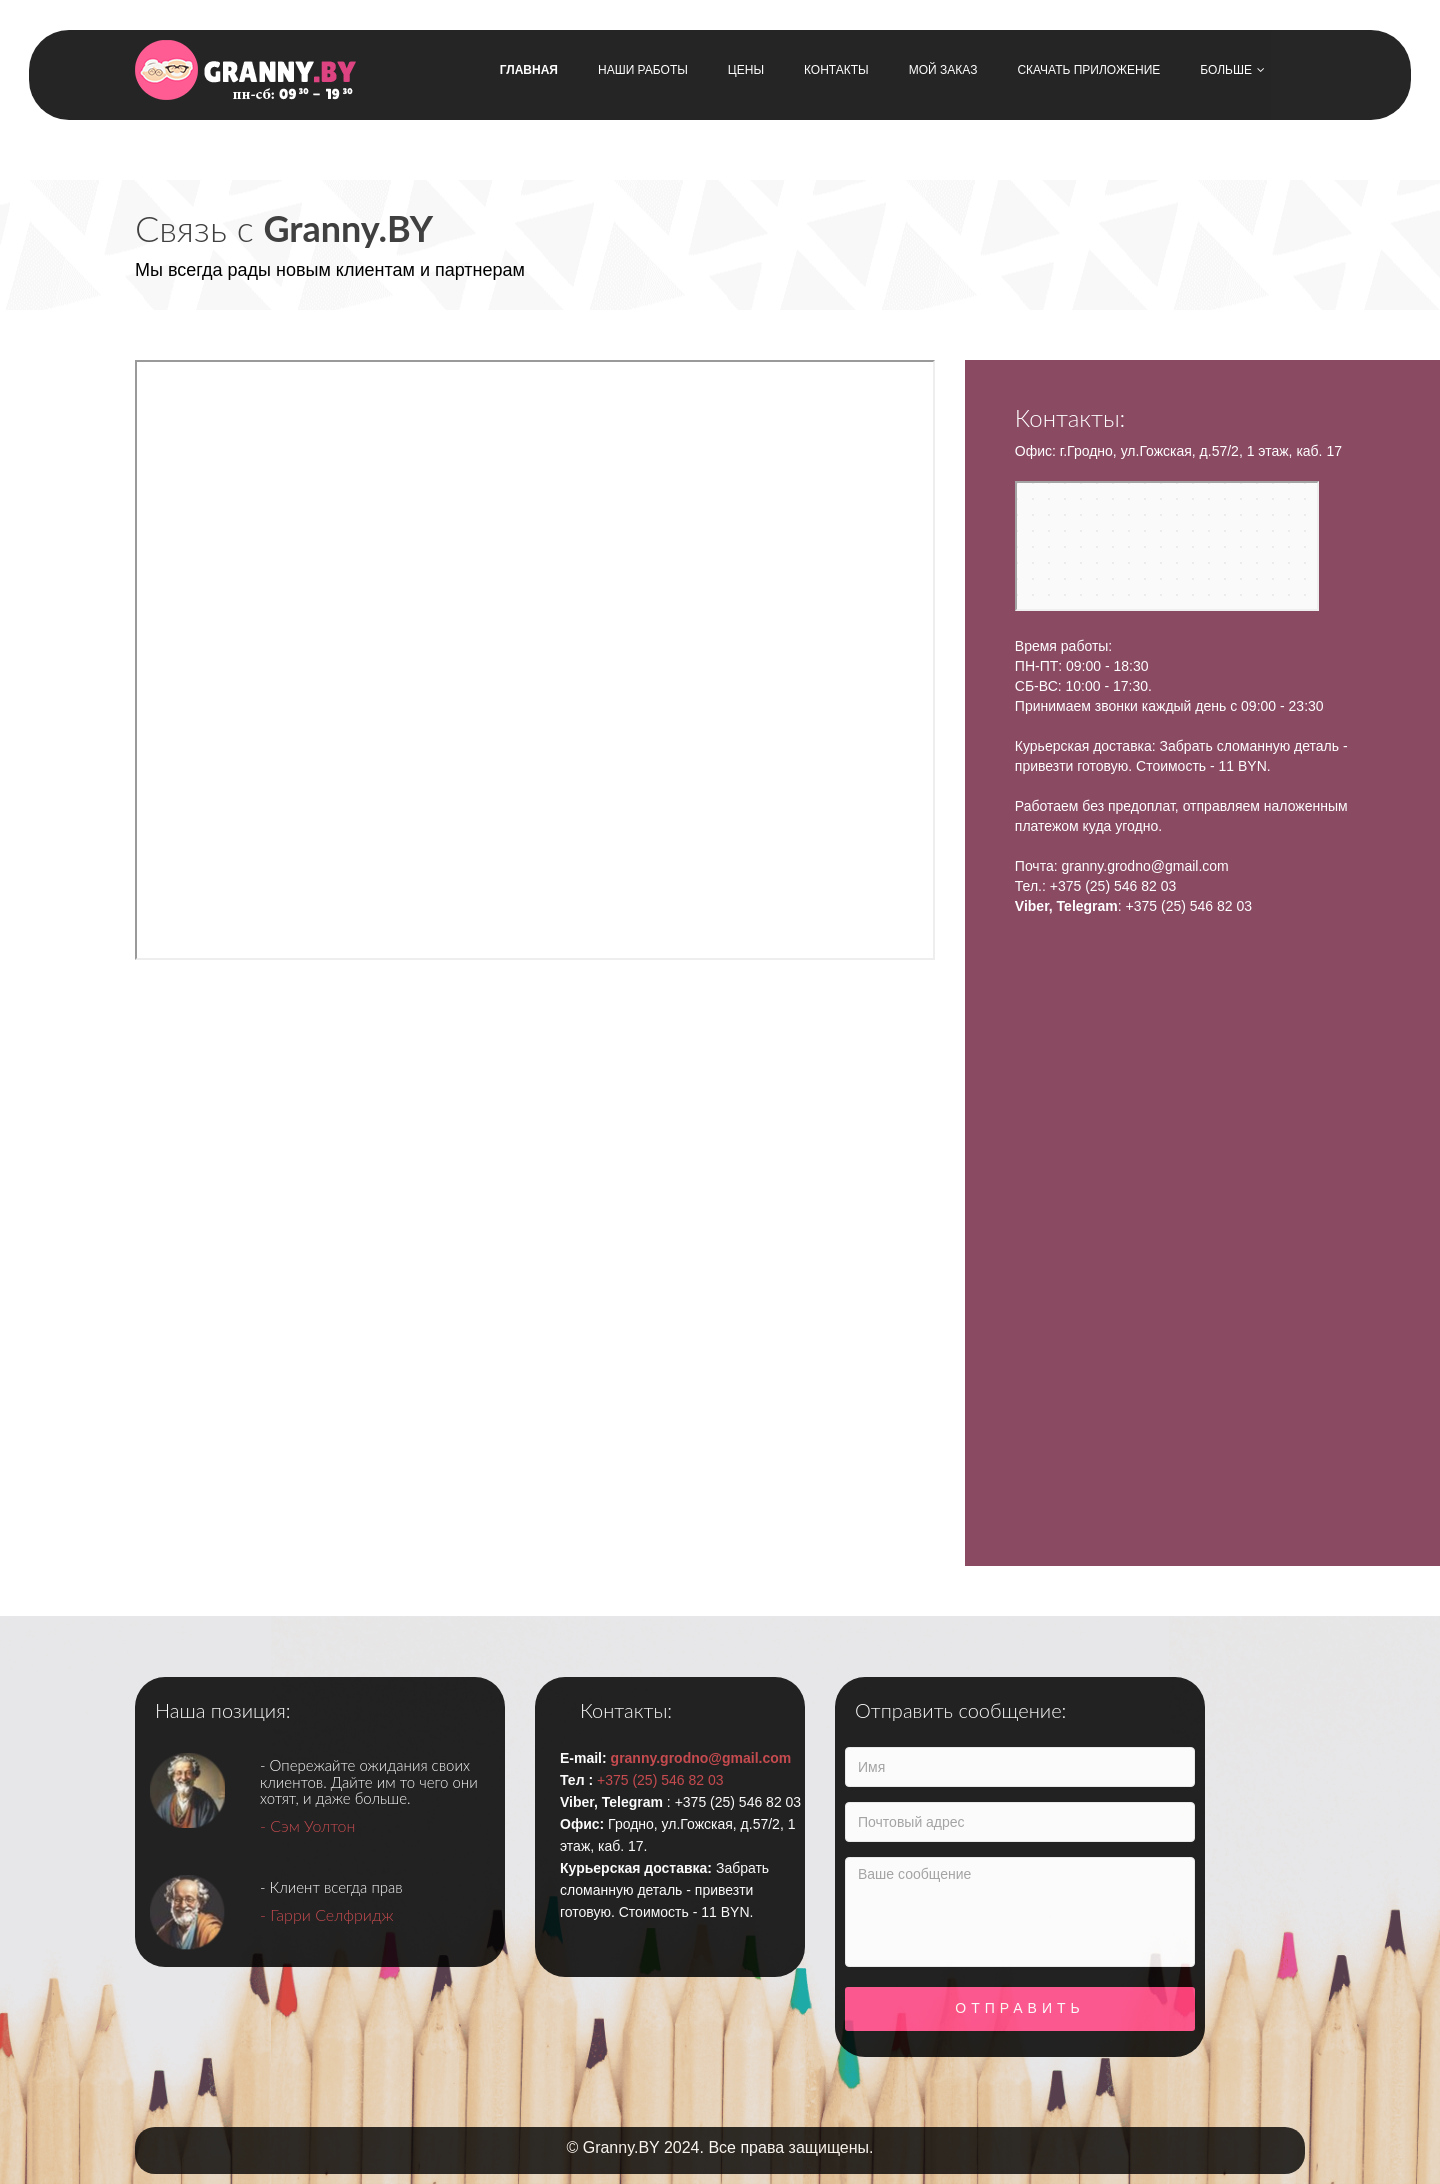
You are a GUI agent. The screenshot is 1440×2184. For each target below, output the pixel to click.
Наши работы (643, 70)
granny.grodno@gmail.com (1144, 866)
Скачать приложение (1088, 70)
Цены (746, 70)
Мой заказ (943, 70)
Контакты (836, 70)
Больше (1232, 70)
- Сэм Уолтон (307, 1825)
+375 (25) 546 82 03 (1113, 886)
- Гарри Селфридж (327, 1914)
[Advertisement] (600, 1266)
